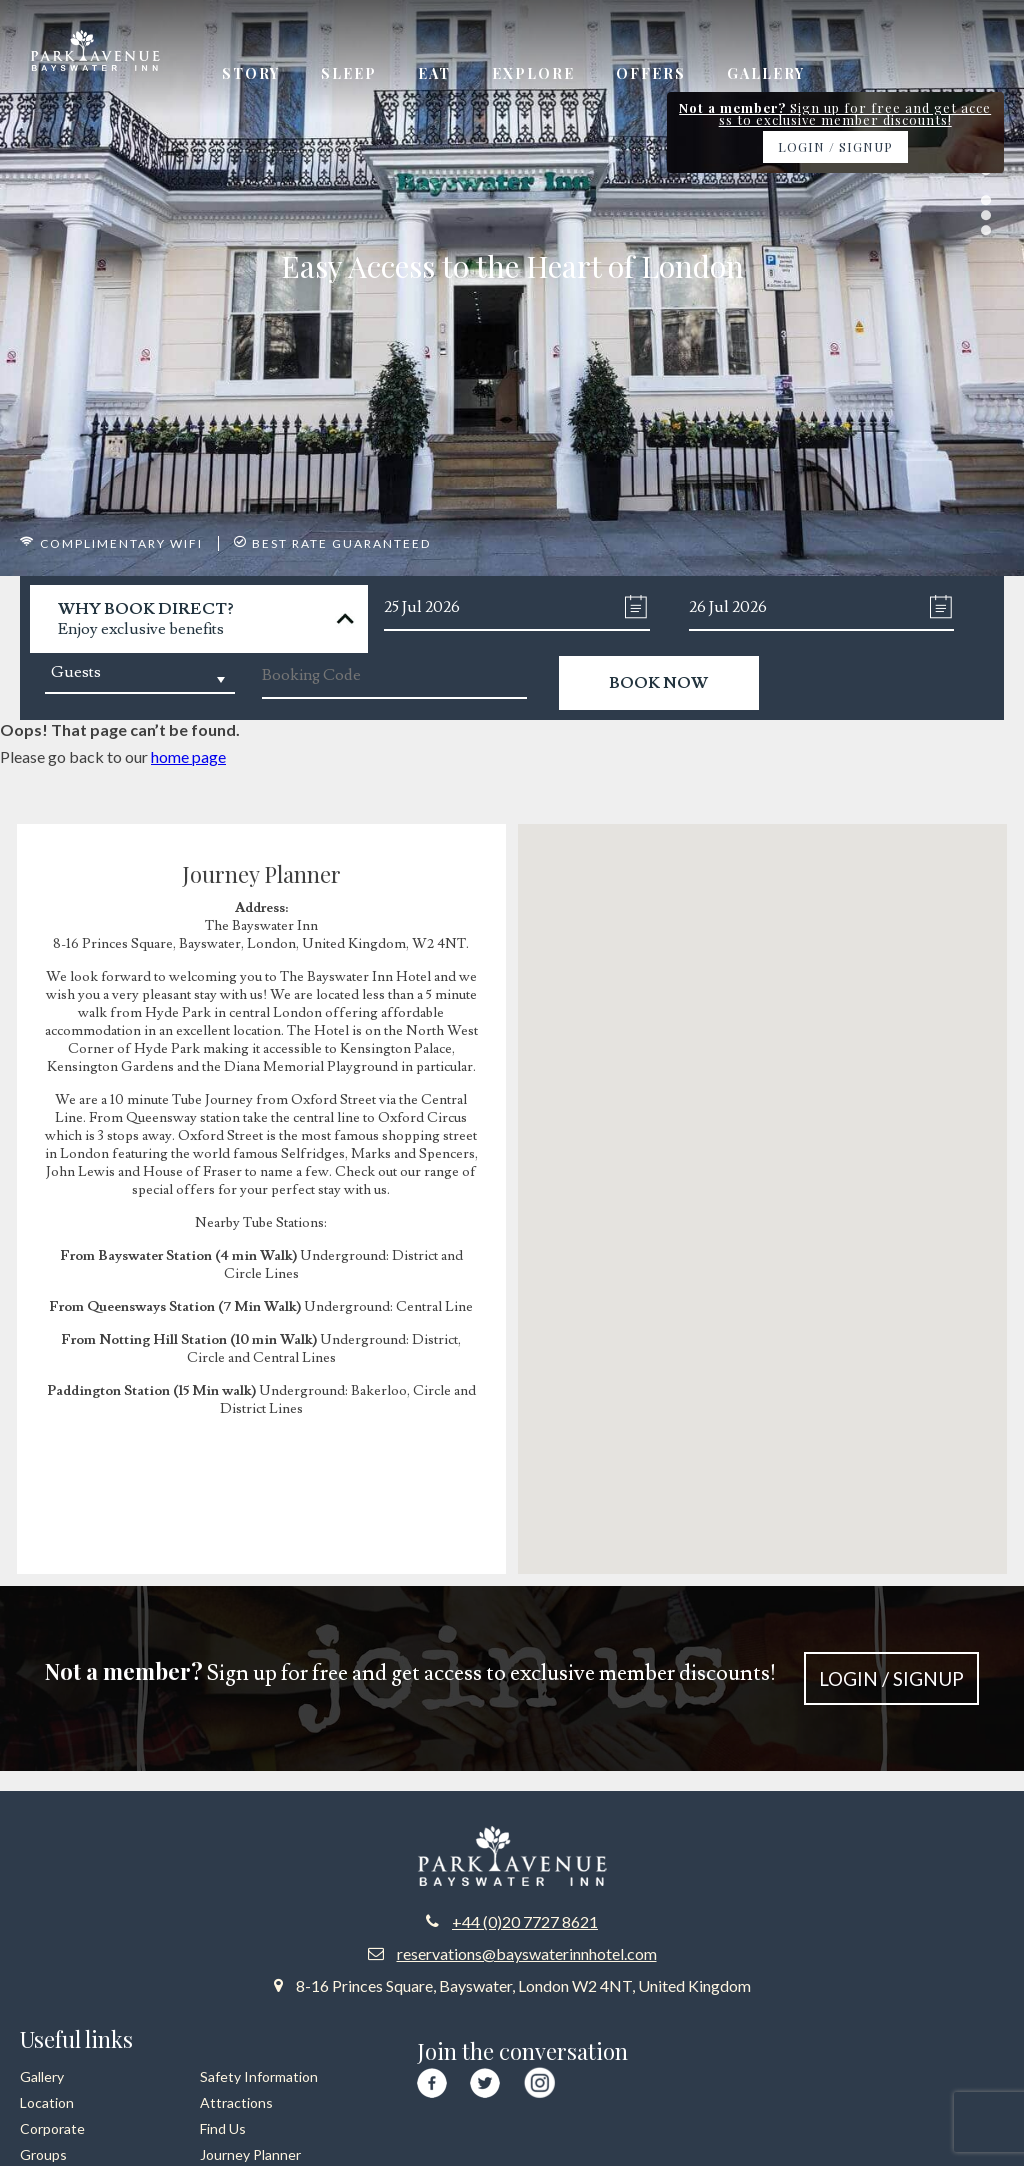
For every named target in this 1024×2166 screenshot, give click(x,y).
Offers (659, 74)
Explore (539, 74)
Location (47, 2102)
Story (251, 74)
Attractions (236, 2102)
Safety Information (259, 2076)
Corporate (52, 2128)
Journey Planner (250, 2154)
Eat (438, 74)
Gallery (776, 74)
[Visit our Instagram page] (539, 2079)
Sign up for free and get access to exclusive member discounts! (512, 1679)
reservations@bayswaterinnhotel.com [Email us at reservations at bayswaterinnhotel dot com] (527, 1953)
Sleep (351, 74)
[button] (763, 1181)
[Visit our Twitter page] (485, 2080)
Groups (43, 2154)
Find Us (223, 2128)
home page (188, 757)
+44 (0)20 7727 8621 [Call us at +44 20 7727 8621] (525, 1921)
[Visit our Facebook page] (432, 2080)
